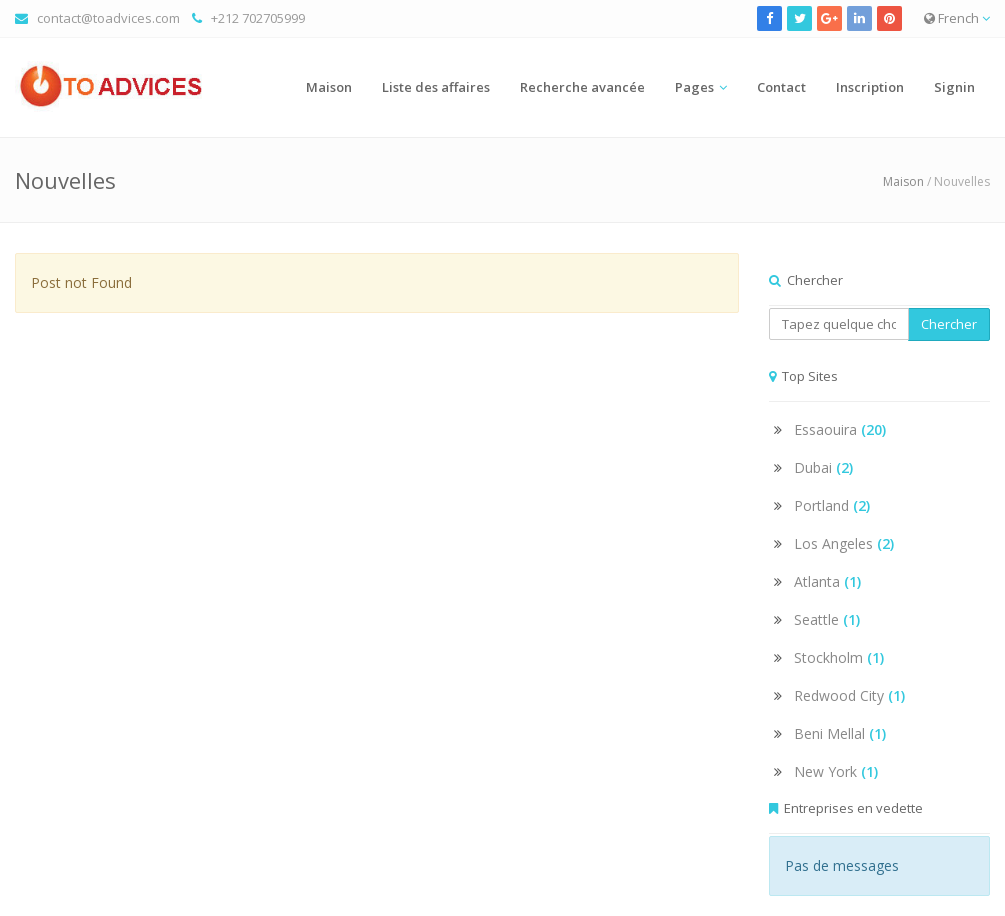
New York (836, 771)
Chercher (949, 324)
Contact (781, 87)
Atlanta (827, 581)
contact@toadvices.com (108, 18)
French (957, 18)
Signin (954, 87)
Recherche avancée (582, 87)
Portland (832, 505)
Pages (694, 87)
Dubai (823, 467)
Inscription (870, 87)
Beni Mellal (840, 733)
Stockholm (839, 657)
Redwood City (849, 695)
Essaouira (840, 429)
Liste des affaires (436, 87)
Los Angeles (844, 543)
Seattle (827, 619)
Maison (329, 87)
